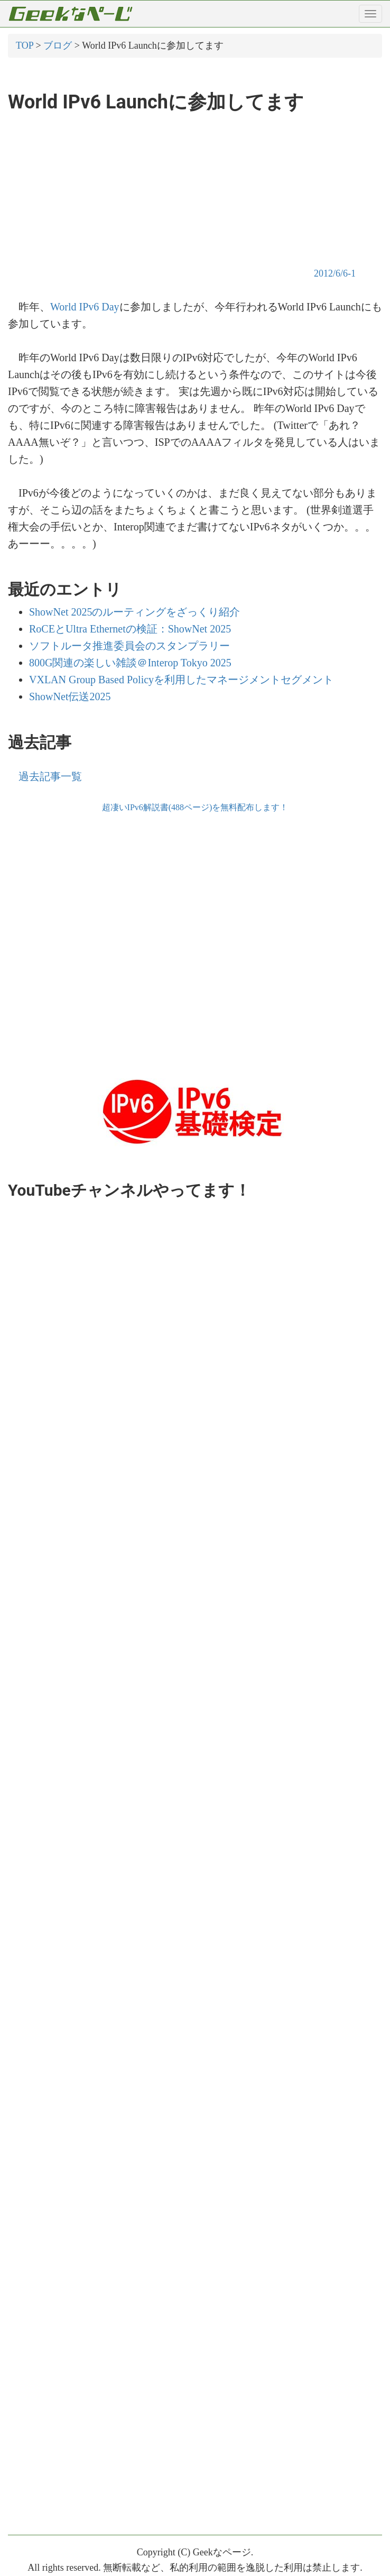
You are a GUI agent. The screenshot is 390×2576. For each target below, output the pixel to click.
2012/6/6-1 (335, 273)
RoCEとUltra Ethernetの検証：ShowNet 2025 (130, 629)
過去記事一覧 (50, 776)
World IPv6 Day (84, 307)
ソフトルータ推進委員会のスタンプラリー (129, 646)
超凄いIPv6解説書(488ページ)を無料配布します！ (195, 807)
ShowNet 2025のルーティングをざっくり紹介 (134, 612)
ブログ (57, 45)
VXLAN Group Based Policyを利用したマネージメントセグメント (181, 679)
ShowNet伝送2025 (69, 696)
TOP (24, 45)
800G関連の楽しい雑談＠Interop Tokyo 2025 (130, 662)
